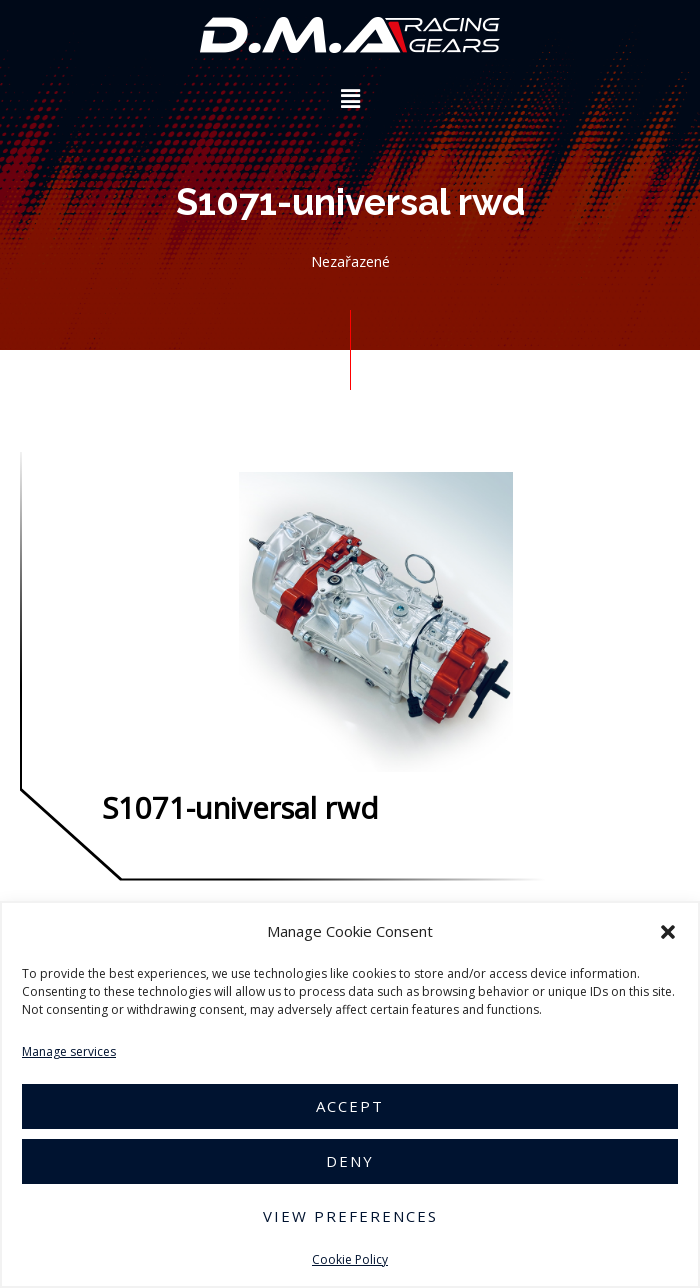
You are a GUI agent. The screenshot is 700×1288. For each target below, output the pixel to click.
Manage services (69, 1051)
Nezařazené (350, 261)
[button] (668, 932)
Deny (350, 1161)
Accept (350, 1106)
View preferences (350, 1216)
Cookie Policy (350, 1259)
